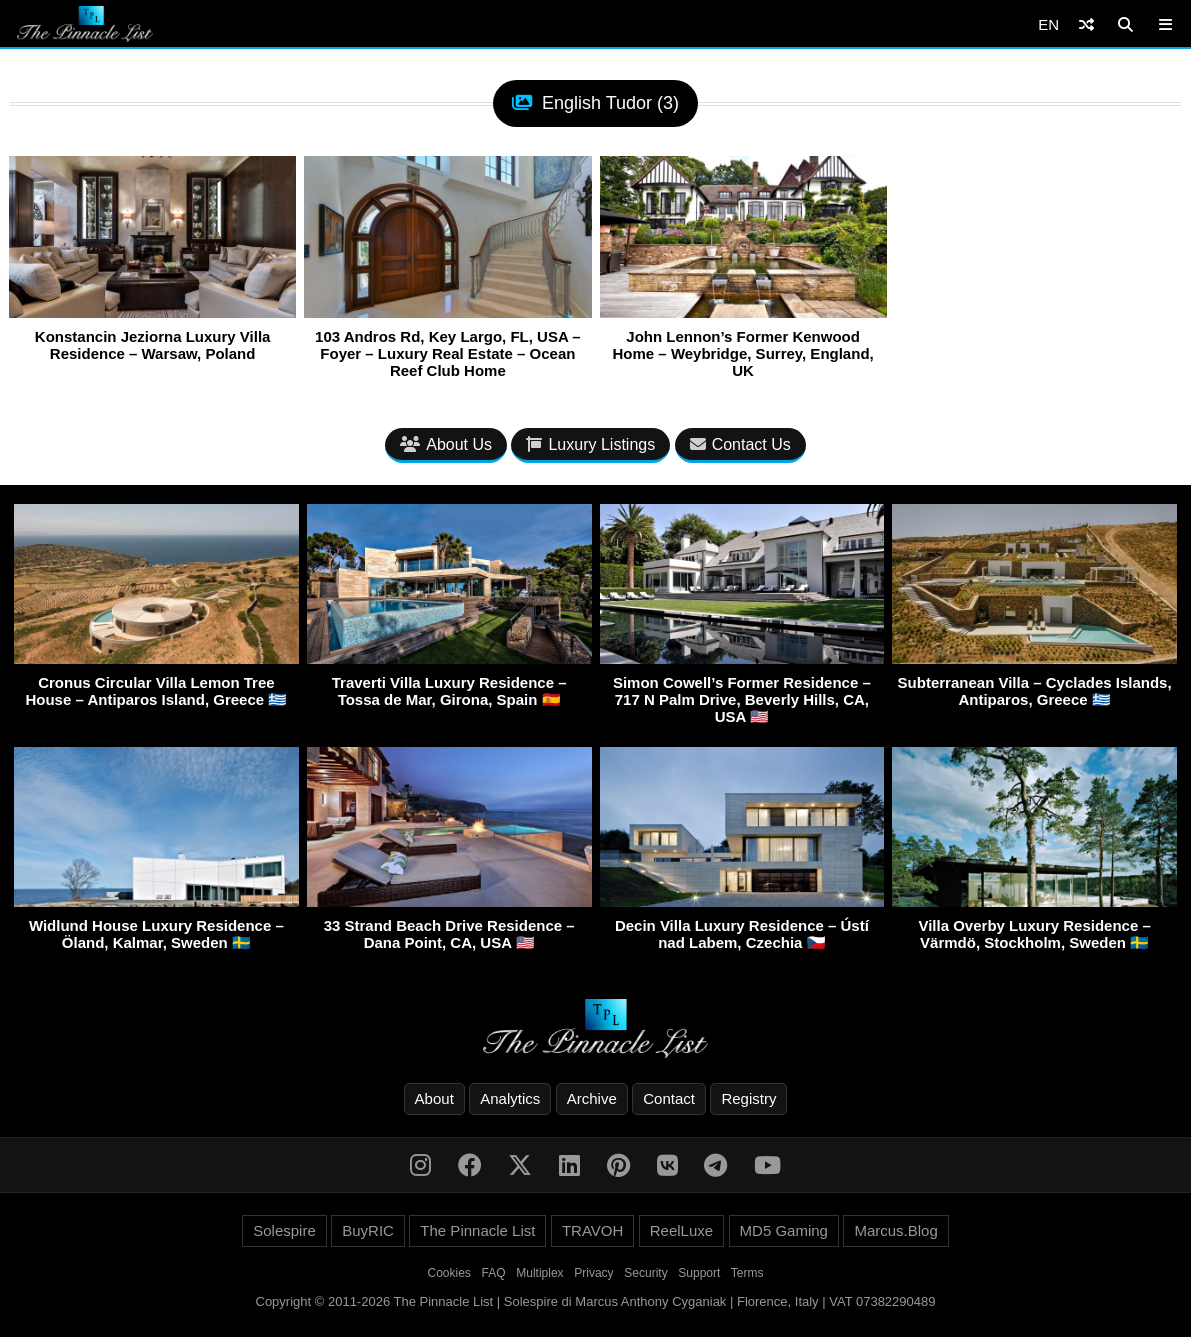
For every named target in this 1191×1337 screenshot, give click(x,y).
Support (699, 1273)
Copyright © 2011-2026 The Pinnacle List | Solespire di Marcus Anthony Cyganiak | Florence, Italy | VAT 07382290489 (596, 1301)
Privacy (593, 1273)
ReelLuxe (681, 1230)
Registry (748, 1098)
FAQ (494, 1273)
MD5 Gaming (784, 1230)
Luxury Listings (590, 444)
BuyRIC (368, 1230)
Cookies (449, 1273)
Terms (747, 1273)
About (434, 1098)
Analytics (510, 1098)
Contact (669, 1098)
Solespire (284, 1230)
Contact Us (740, 444)
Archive (592, 1098)
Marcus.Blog (895, 1230)
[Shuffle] (1086, 24)
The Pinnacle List (477, 1230)
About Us (446, 444)
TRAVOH (592, 1230)
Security (645, 1273)
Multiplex (539, 1273)
